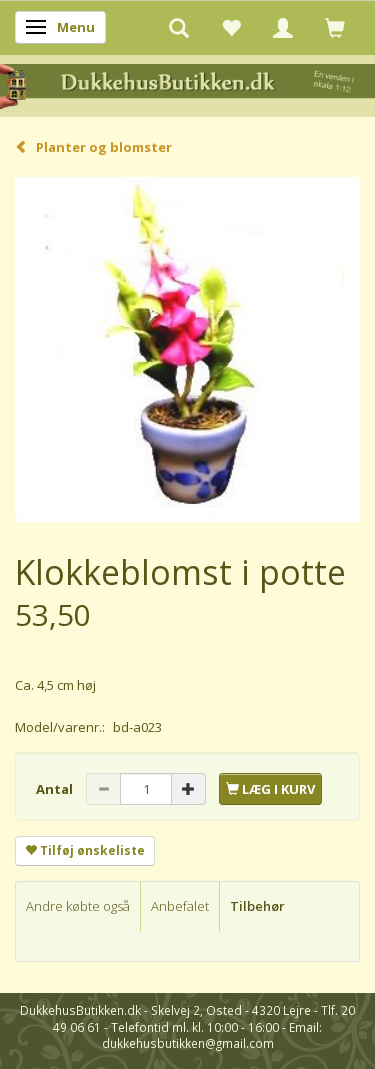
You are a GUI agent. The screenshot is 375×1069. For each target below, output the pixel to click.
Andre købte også (78, 906)
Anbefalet (180, 906)
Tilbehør (257, 906)
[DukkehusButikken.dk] (187, 84)
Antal (56, 789)
